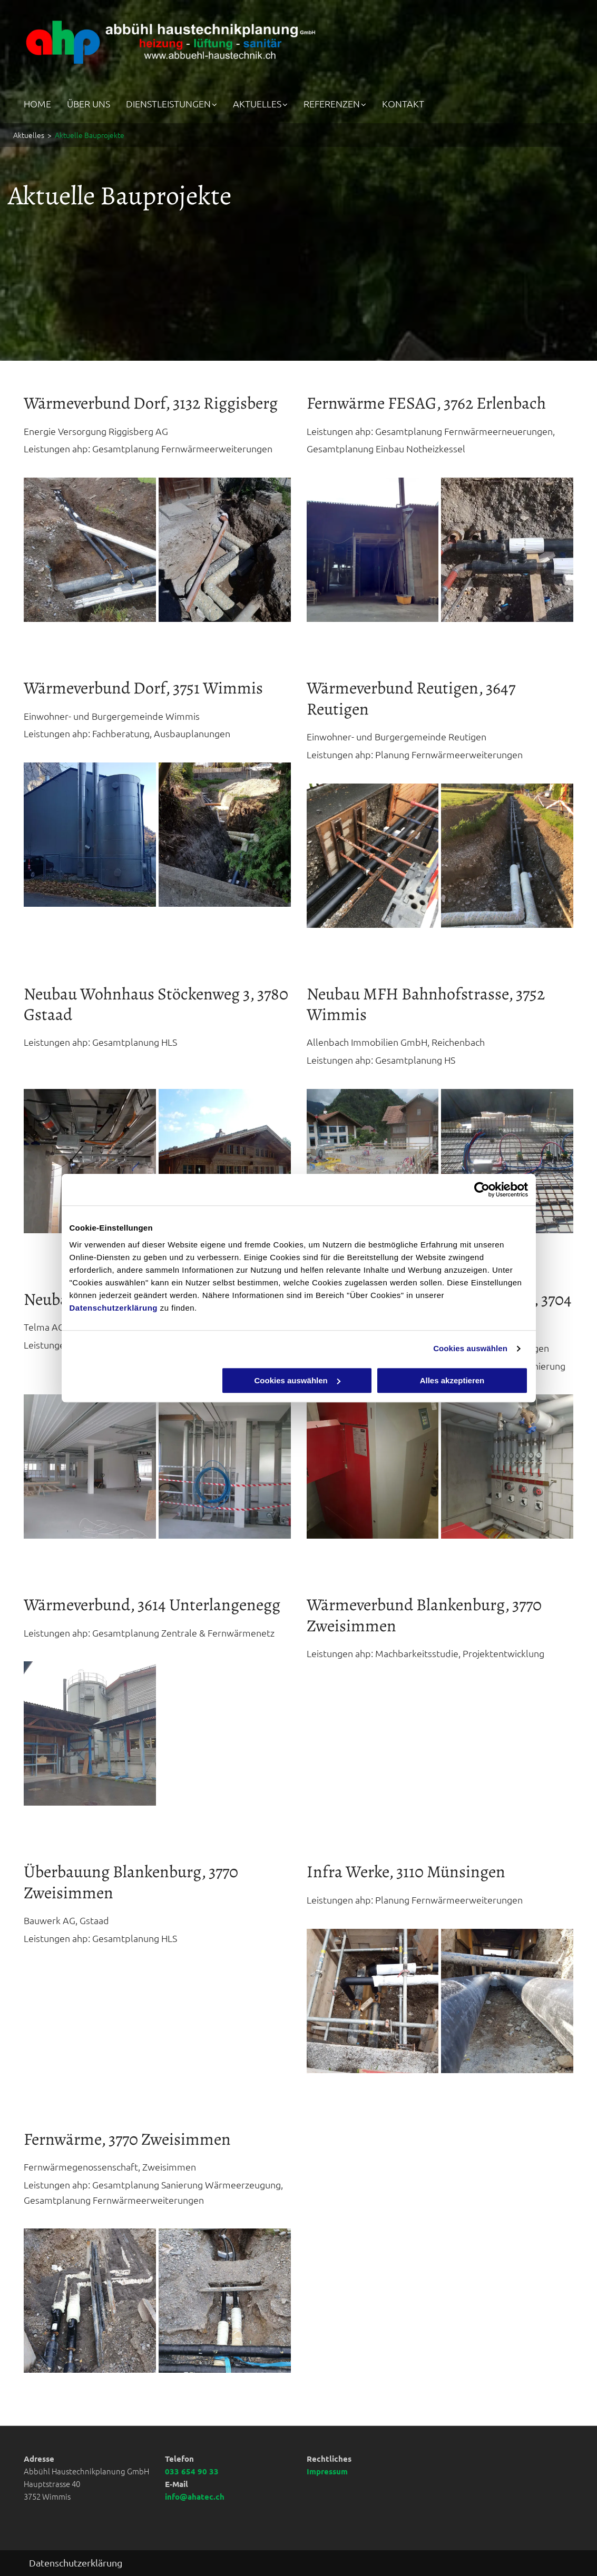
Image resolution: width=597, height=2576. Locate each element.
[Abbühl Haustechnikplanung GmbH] (225, 550)
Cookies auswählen (470, 1348)
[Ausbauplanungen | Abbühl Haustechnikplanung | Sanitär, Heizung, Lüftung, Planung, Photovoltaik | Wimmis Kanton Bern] (90, 834)
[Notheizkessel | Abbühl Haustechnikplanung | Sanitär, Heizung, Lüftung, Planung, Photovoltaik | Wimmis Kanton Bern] (373, 550)
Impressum (327, 2471)
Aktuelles (28, 135)
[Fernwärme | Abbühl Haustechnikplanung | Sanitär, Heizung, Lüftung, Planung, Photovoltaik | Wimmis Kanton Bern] (90, 550)
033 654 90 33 (192, 2471)
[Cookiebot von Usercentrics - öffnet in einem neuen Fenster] (482, 1189)
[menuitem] (45, 103)
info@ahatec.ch (194, 2496)
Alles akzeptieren (452, 1380)
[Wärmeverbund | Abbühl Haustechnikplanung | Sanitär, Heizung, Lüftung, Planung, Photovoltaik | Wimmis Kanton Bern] (373, 856)
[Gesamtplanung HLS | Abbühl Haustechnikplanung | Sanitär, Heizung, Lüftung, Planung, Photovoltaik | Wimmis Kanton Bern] (90, 1161)
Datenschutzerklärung (114, 1307)
